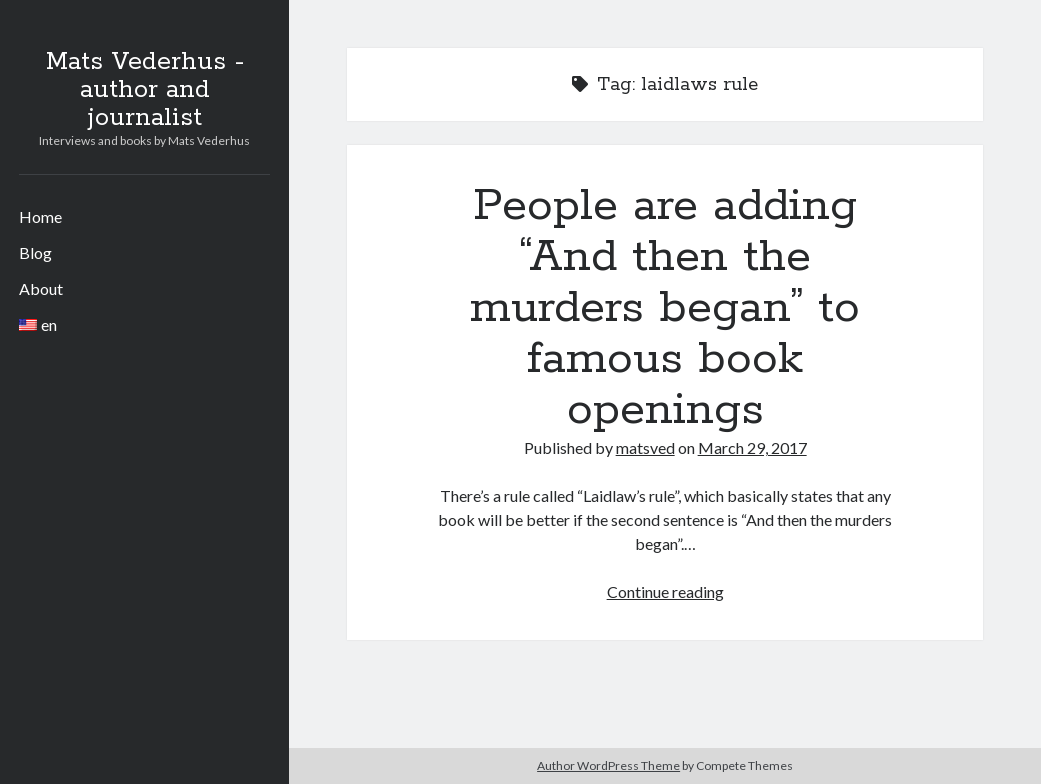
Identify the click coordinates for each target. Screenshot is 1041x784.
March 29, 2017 (752, 447)
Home (40, 216)
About (41, 288)
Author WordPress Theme (608, 765)
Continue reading (665, 591)
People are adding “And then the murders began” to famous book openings (665, 308)
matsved (645, 447)
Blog (35, 252)
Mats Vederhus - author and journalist (145, 90)
